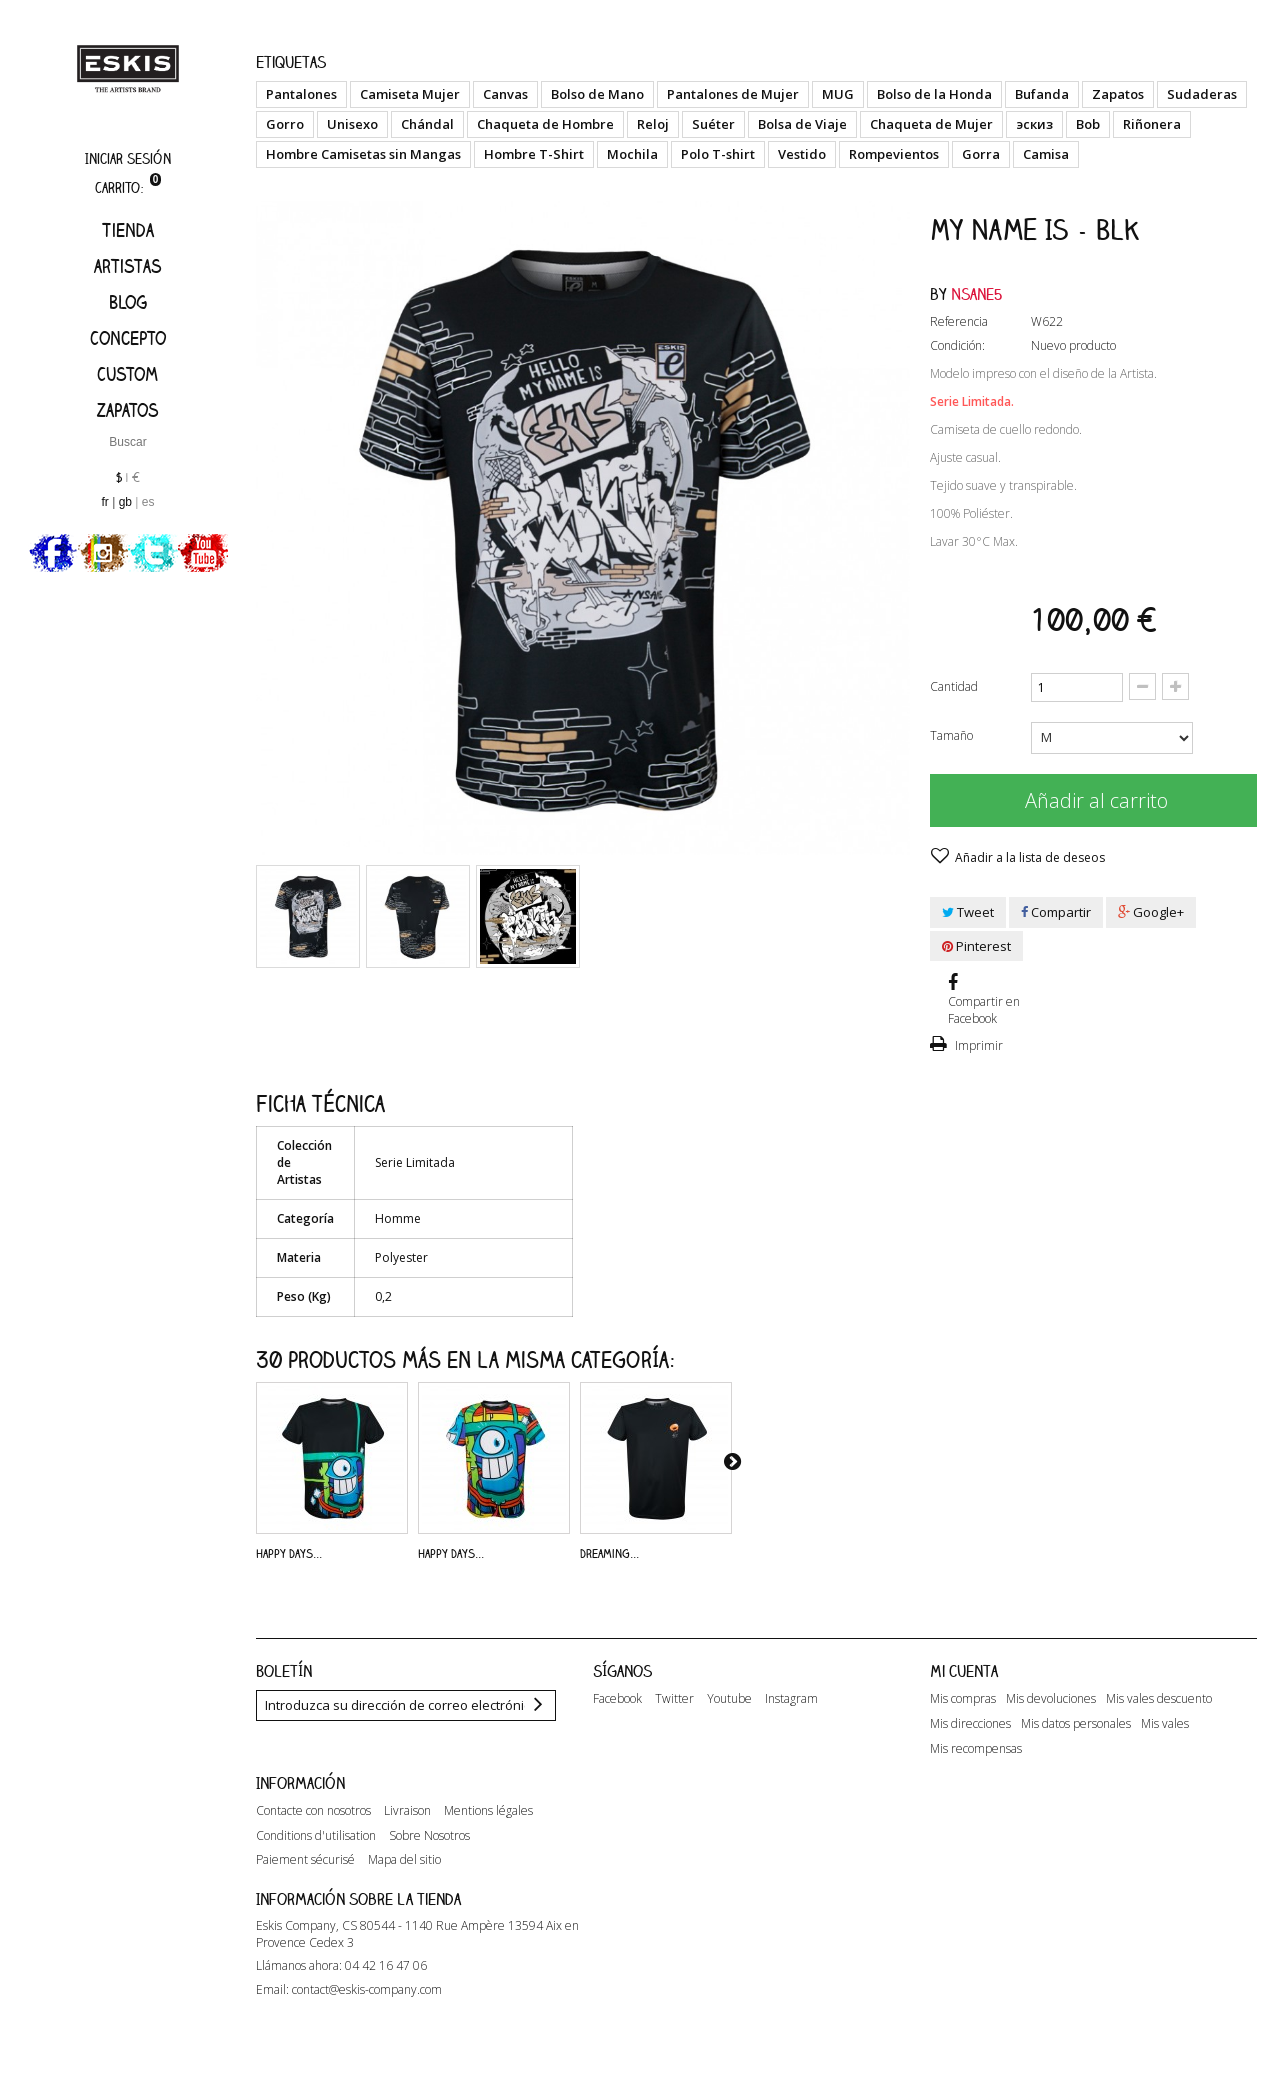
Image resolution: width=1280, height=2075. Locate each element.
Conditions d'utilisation (316, 1853)
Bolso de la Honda (934, 94)
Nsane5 (977, 294)
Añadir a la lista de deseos (1028, 857)
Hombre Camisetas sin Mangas (363, 154)
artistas (128, 266)
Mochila (632, 154)
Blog (128, 302)
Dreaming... (609, 1553)
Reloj (653, 124)
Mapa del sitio (404, 1878)
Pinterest (976, 946)
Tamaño (953, 735)
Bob (1088, 124)
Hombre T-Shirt (534, 154)
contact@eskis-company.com (367, 2020)
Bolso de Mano (597, 94)
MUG (838, 94)
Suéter (713, 124)
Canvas (505, 94)
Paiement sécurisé (305, 1878)
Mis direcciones (970, 1724)
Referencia (959, 321)
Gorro (285, 124)
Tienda (128, 230)
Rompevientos (894, 154)
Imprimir (977, 1045)
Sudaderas (1202, 94)
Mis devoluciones (1051, 1699)
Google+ (1151, 912)
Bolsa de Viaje (802, 124)
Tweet (968, 912)
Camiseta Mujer (410, 94)
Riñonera (1152, 124)
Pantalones (301, 94)
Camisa (1046, 154)
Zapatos (128, 410)
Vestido (802, 154)
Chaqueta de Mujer (931, 124)
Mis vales (1165, 1724)
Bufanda (1042, 94)
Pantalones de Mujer (733, 94)
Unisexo (352, 124)
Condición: (957, 345)
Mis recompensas (976, 1749)
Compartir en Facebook (984, 1010)
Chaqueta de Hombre (545, 124)
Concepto (128, 338)
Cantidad (954, 686)
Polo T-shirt (718, 154)
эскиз (1034, 124)
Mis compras (963, 1699)
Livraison (407, 1828)
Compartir (1056, 912)
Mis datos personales (1076, 1724)
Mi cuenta (964, 1671)
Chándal (427, 124)
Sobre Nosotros (429, 1853)
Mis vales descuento (1159, 1699)
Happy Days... (289, 1553)
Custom (127, 374)
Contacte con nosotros (313, 1828)
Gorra (981, 154)
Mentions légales (488, 1828)
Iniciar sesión (128, 158)
